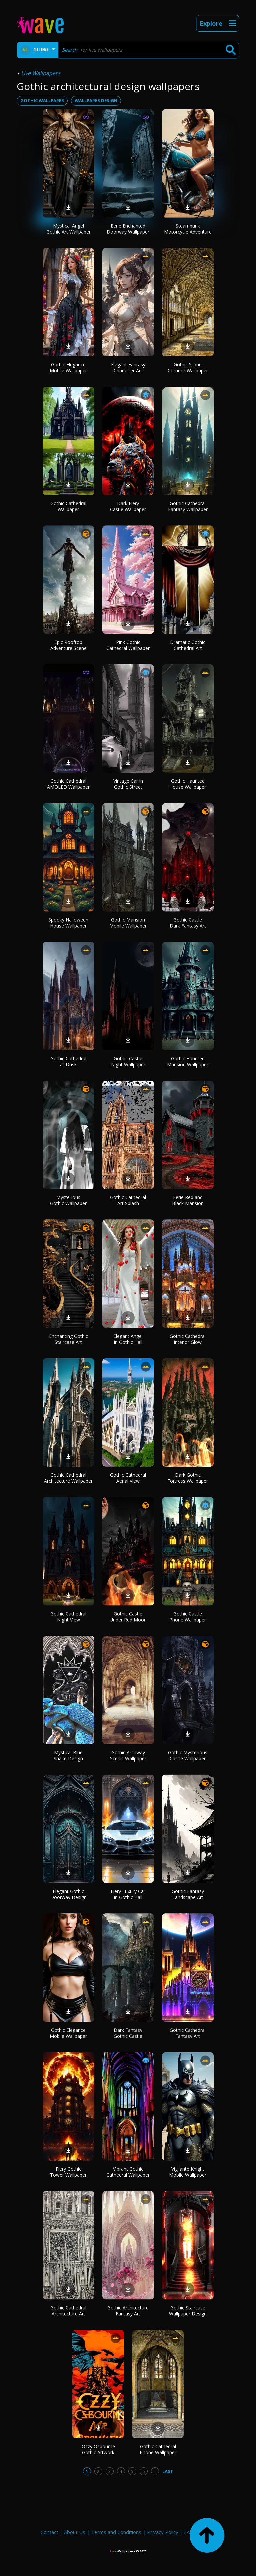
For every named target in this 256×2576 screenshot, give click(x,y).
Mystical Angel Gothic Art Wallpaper (68, 229)
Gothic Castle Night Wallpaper (128, 1061)
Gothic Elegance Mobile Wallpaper (68, 367)
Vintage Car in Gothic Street (128, 784)
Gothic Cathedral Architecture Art (68, 2310)
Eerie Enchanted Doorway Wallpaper (128, 229)
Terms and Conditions (116, 2532)
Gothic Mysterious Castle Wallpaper (187, 1755)
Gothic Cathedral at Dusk (68, 1061)
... (154, 2471)
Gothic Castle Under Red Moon (128, 1616)
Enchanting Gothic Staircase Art (68, 1339)
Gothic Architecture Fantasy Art (128, 2310)
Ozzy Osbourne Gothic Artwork (98, 2449)
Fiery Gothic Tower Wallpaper (68, 2172)
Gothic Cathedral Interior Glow (188, 1339)
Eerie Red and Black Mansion (188, 1200)
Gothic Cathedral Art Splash (128, 1200)
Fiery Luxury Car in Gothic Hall (128, 1894)
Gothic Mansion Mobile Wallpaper (128, 922)
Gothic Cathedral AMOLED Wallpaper (68, 784)
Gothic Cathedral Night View (68, 1616)
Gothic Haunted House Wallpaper (187, 784)
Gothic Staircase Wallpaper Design (188, 2310)
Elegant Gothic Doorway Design (68, 1894)
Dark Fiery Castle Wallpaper (128, 506)
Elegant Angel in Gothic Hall (128, 1339)
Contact (49, 2532)
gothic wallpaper (42, 100)
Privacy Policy (162, 2532)
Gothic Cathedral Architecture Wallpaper (68, 1478)
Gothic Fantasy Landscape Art (188, 1894)
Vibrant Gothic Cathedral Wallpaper (128, 2172)
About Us (74, 2532)
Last (167, 2471)
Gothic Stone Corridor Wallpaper (188, 367)
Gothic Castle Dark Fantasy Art (188, 922)
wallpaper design (96, 100)
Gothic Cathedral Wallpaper (68, 506)
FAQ (189, 2532)
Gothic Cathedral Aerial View (128, 1478)
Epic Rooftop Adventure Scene (68, 645)
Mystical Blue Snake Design (68, 1755)
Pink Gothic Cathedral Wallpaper (128, 645)
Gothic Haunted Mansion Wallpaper (187, 1061)
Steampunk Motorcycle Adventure (188, 229)
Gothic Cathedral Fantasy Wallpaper (188, 506)
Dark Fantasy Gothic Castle (128, 2033)
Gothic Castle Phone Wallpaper (187, 1616)
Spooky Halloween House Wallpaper (68, 922)
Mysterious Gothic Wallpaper (68, 1200)
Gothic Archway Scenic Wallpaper (128, 1755)
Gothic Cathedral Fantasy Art (188, 2033)
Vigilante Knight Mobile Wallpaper (187, 2172)
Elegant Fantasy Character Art (128, 367)
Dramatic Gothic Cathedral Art (187, 645)
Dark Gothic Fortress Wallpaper (187, 1478)
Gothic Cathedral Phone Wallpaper (158, 2449)
